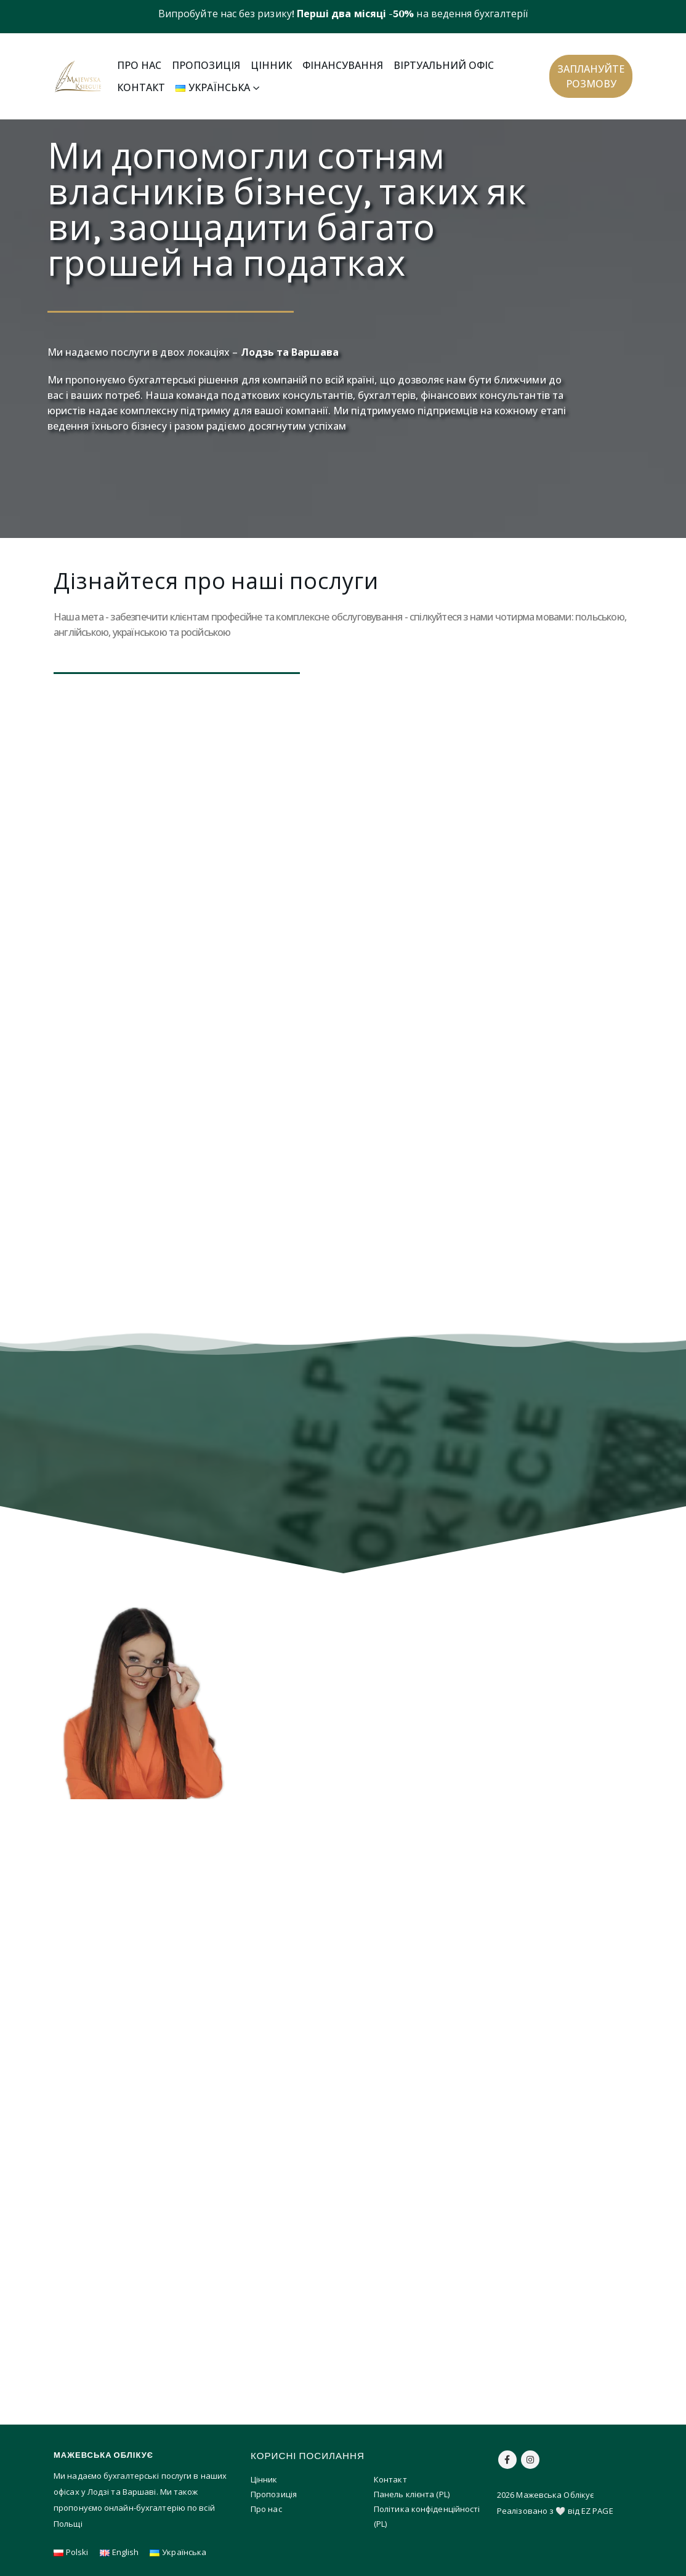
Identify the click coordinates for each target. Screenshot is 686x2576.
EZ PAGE (597, 2510)
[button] (590, 76)
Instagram (530, 2459)
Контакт (141, 87)
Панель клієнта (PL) (412, 2494)
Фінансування (342, 65)
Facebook (507, 2459)
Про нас (139, 65)
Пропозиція (206, 65)
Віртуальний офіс (443, 65)
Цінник (271, 65)
